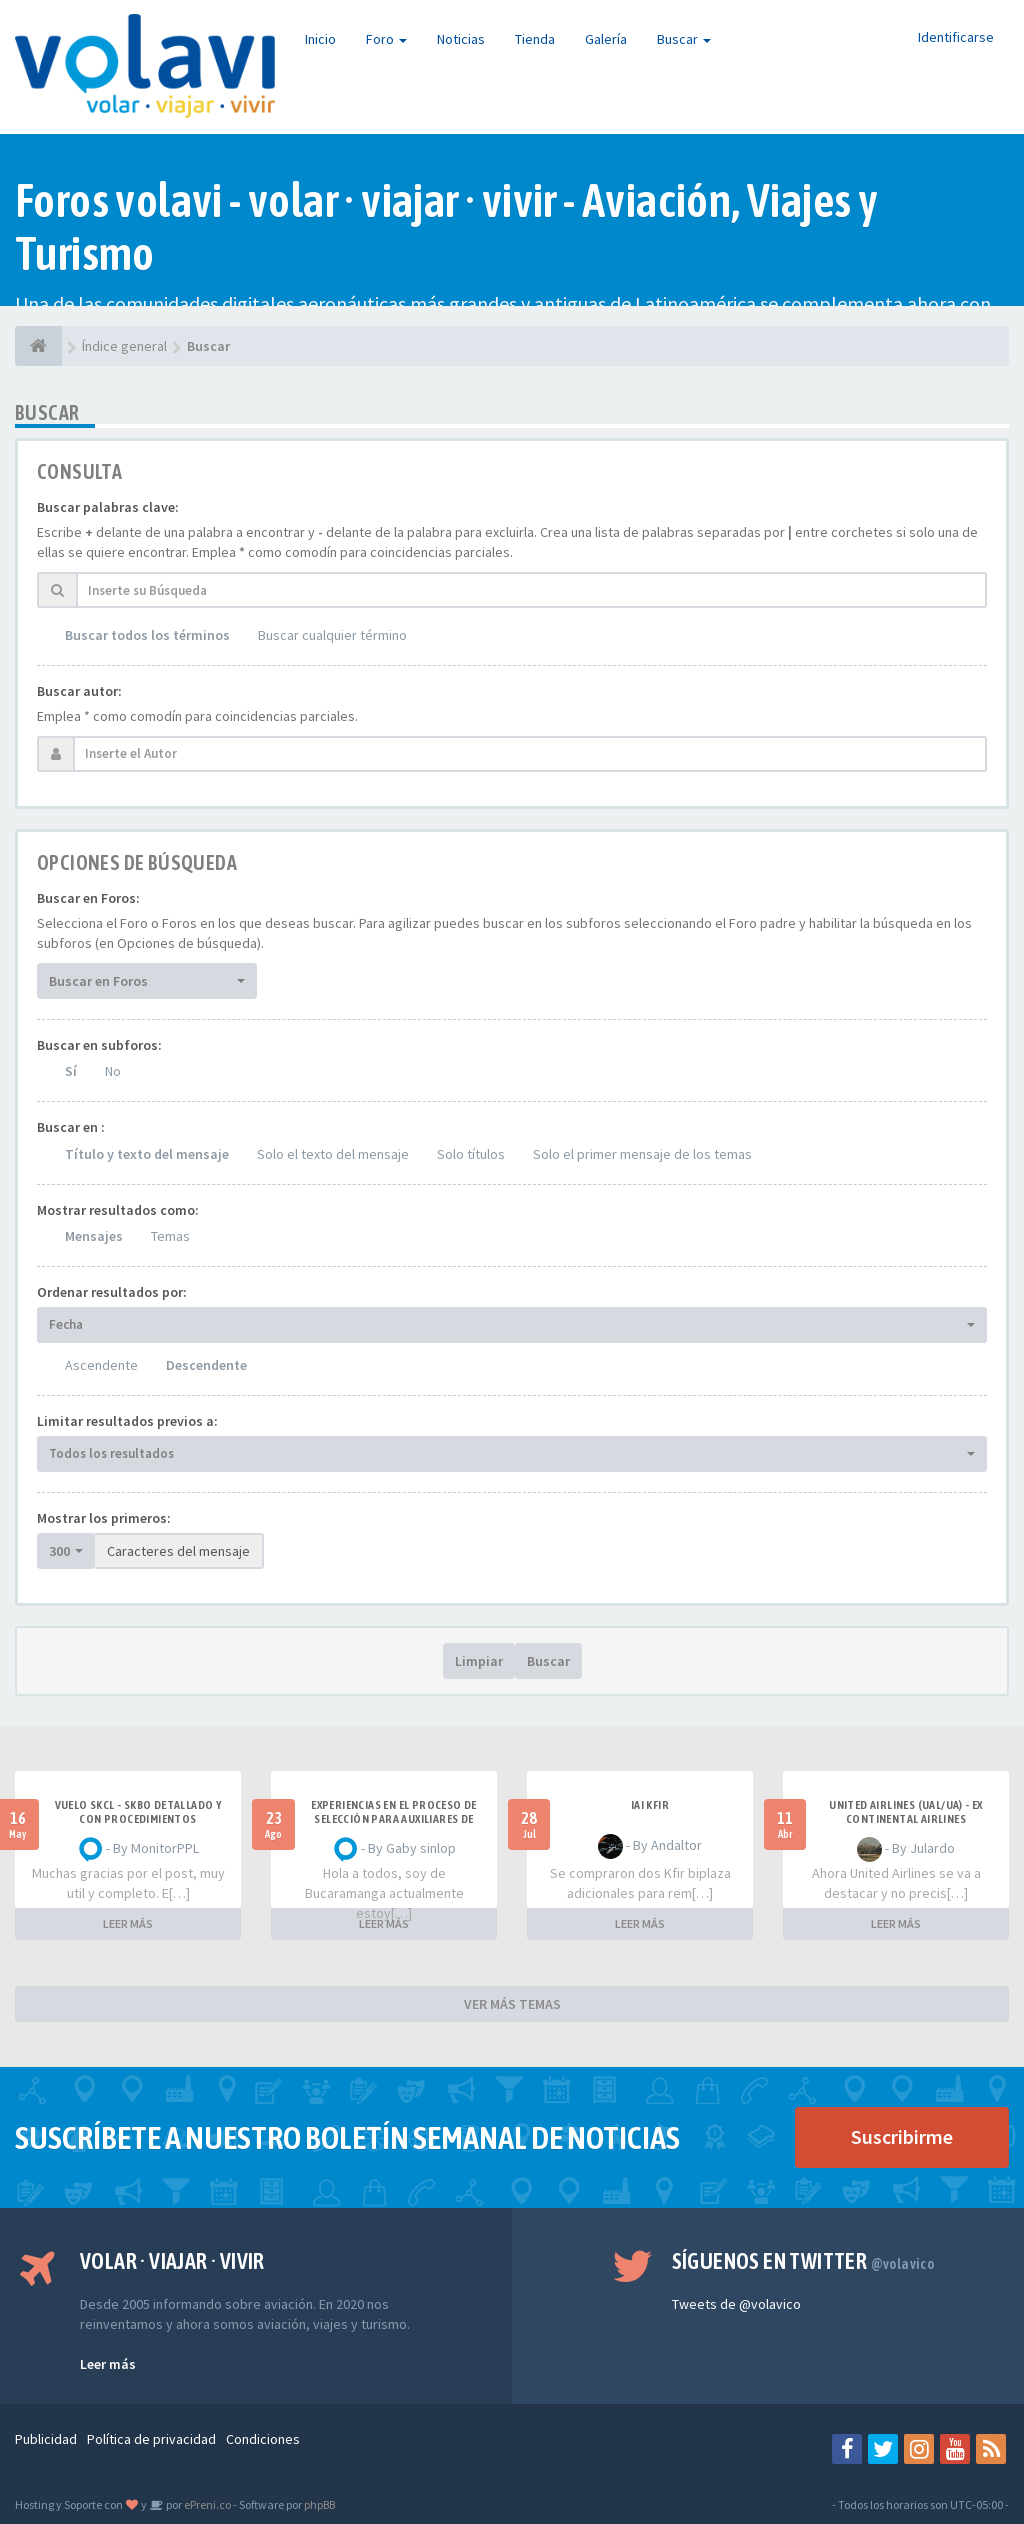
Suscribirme (902, 2136)
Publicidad (46, 2439)
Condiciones (263, 2439)
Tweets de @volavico (736, 2304)
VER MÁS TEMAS (512, 2004)
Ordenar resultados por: (112, 1292)
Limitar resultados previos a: (127, 1421)
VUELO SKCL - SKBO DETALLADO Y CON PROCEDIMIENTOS (138, 1812)
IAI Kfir (650, 1805)
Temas (170, 1236)
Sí (71, 1071)
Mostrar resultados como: (118, 1210)
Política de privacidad (151, 2439)
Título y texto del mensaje (147, 1154)
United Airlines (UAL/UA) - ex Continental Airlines (906, 1812)
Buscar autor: (79, 691)
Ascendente (101, 1365)
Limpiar (479, 1661)
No (113, 1071)
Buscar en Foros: (88, 898)
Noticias (461, 39)
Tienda (535, 39)
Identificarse (956, 37)
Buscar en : (71, 1127)
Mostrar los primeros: (104, 1518)
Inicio (320, 39)
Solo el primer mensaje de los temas (642, 1154)
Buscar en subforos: (99, 1045)
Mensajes (94, 1236)
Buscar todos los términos (147, 635)
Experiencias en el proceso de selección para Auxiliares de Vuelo (394, 1819)
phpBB (319, 2504)
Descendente (206, 1365)
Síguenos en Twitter (803, 2261)
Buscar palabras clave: (108, 507)
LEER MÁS (128, 1923)
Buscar (684, 39)
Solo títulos (471, 1154)
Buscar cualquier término (332, 635)
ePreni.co (206, 2504)
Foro (386, 39)
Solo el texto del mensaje (333, 1154)
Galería (606, 39)
